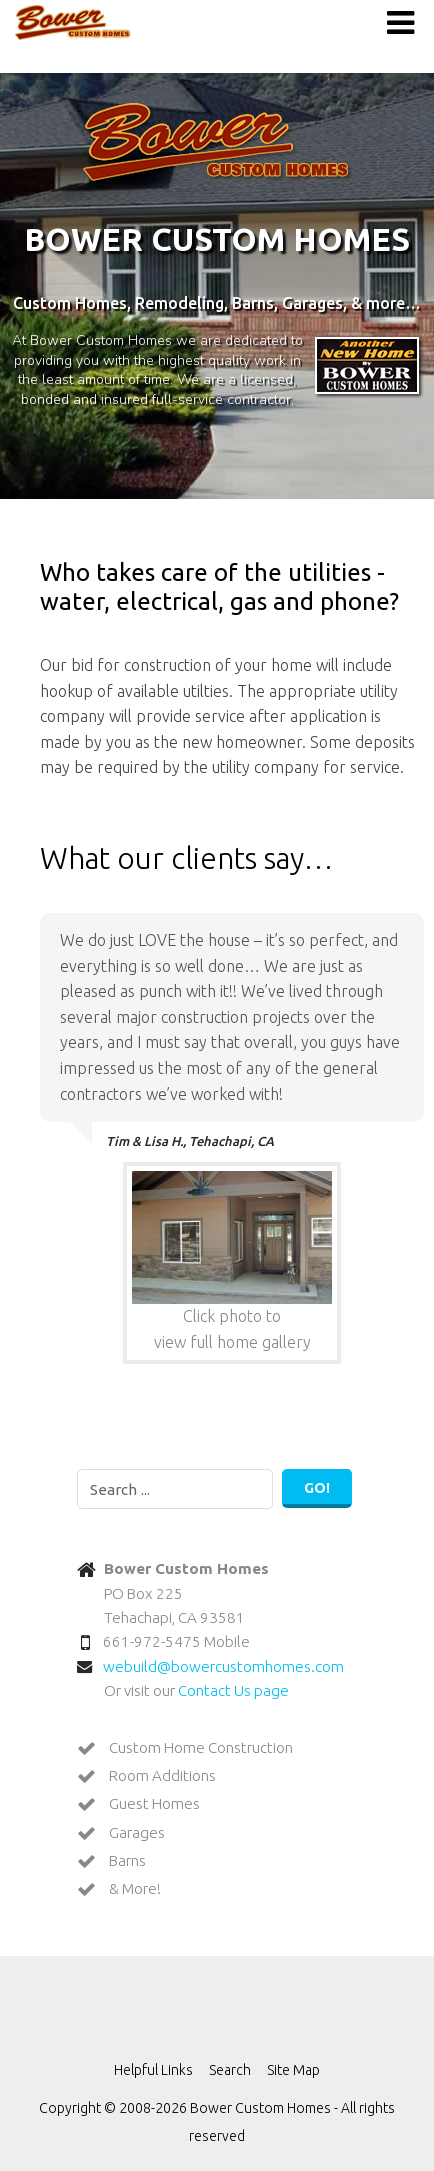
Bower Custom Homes (73, 22)
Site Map (293, 2070)
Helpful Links (153, 2070)
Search (230, 2070)
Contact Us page (233, 1690)
